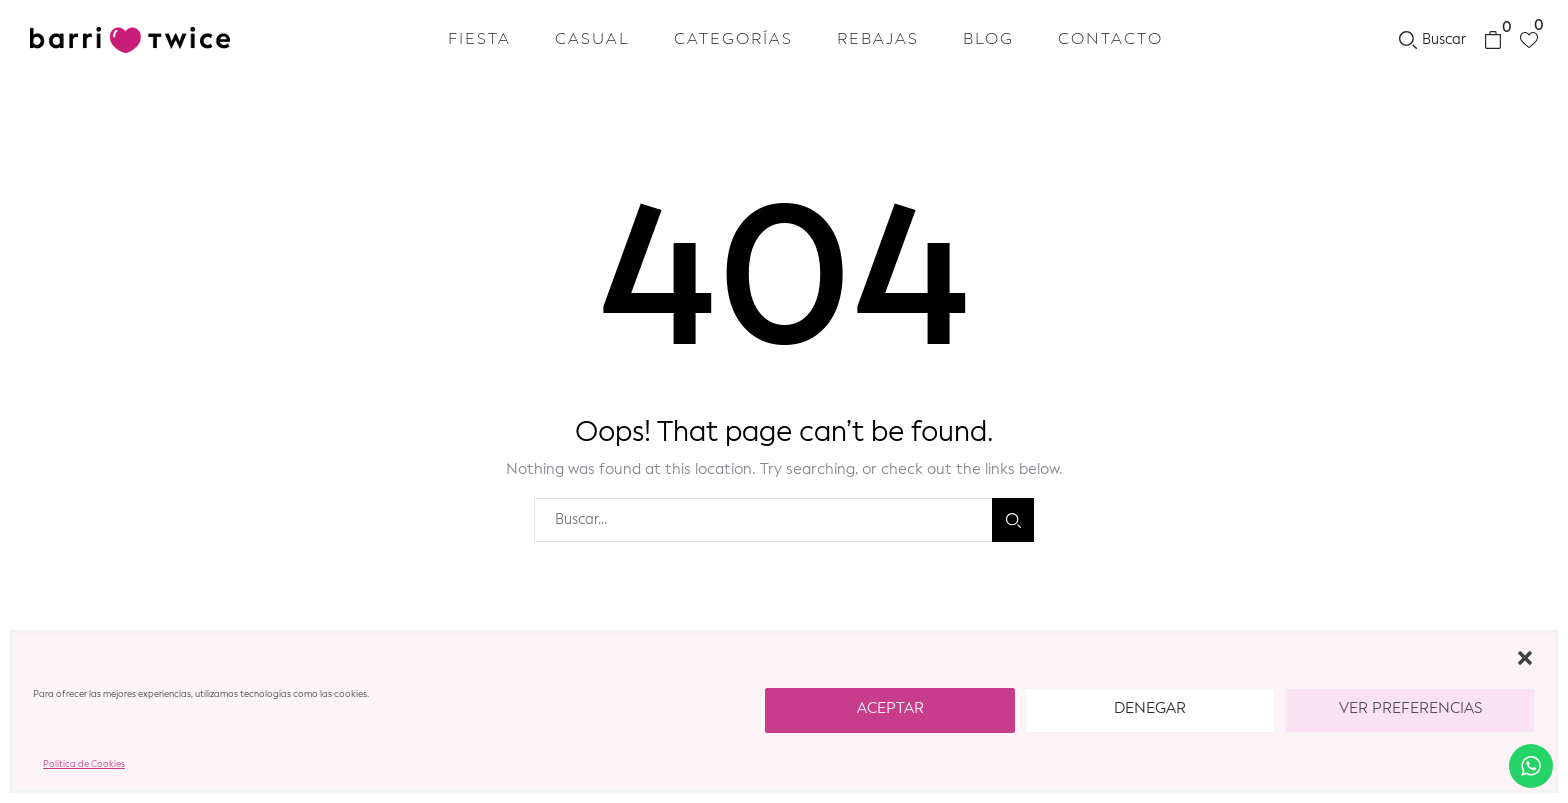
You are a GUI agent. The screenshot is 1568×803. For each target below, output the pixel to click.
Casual (592, 40)
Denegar (1150, 709)
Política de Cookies (84, 764)
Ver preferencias (1410, 709)
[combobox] (763, 520)
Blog (988, 40)
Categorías (733, 40)
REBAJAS (878, 40)
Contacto (1110, 40)
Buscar (1013, 520)
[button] (1525, 658)
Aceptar (890, 709)
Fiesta (479, 40)
